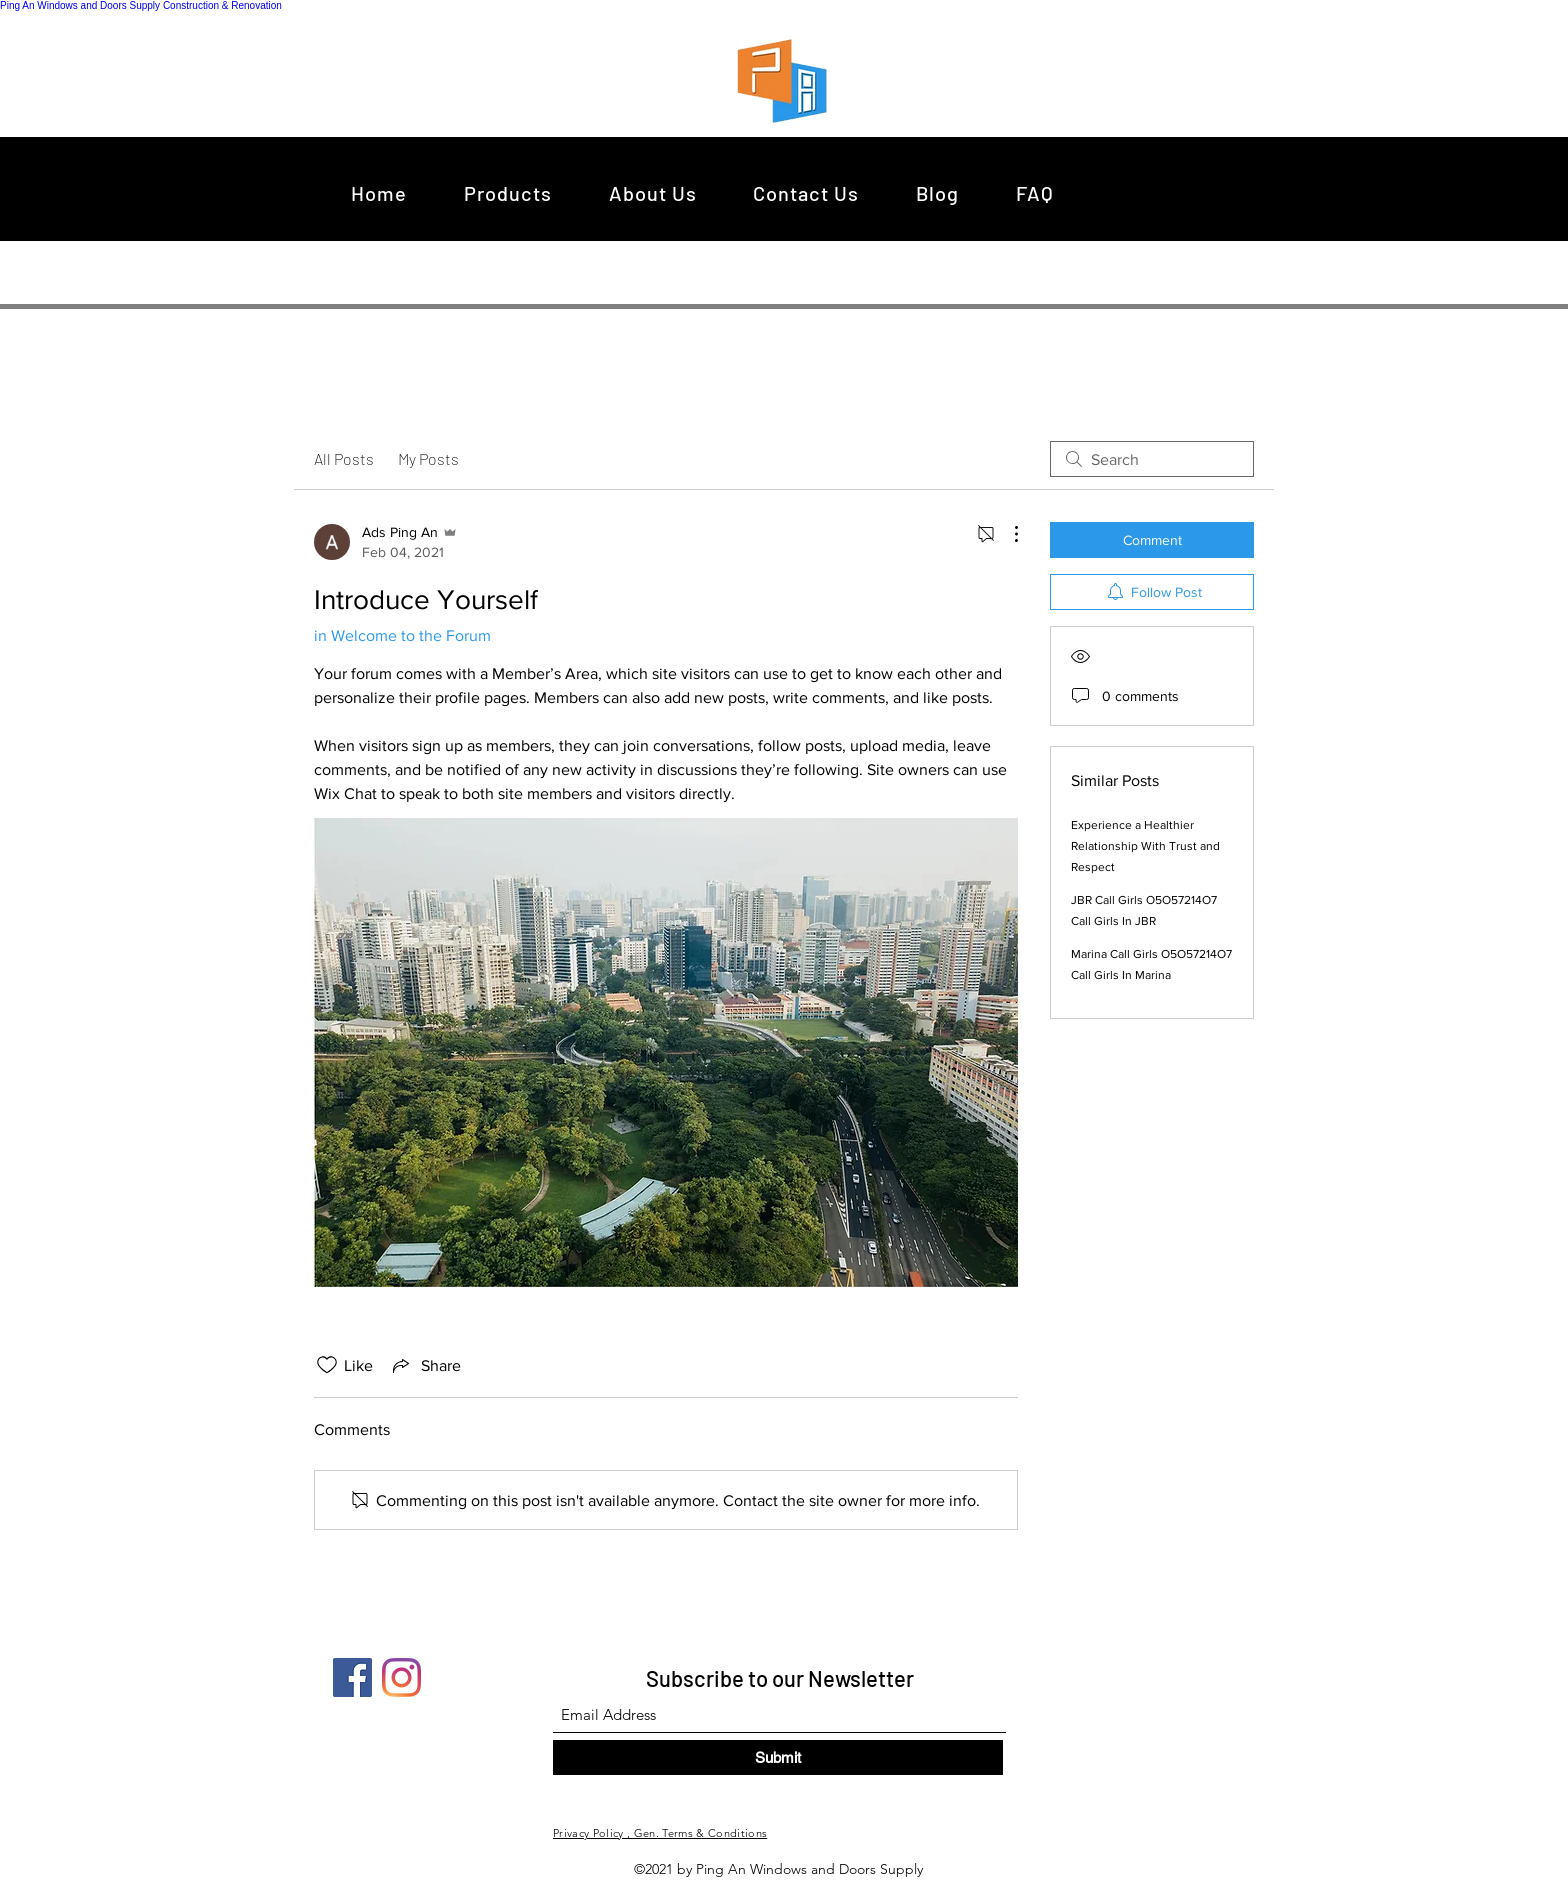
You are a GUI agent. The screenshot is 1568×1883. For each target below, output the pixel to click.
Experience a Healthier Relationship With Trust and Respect (1145, 846)
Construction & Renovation (222, 5)
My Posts (428, 458)
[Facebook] (352, 1677)
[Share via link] (425, 1365)
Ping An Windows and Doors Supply (80, 5)
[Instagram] (401, 1677)
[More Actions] (1006, 534)
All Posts (344, 458)
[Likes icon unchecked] (327, 1365)
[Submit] (778, 1757)
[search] (1152, 459)
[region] (787, 80)
